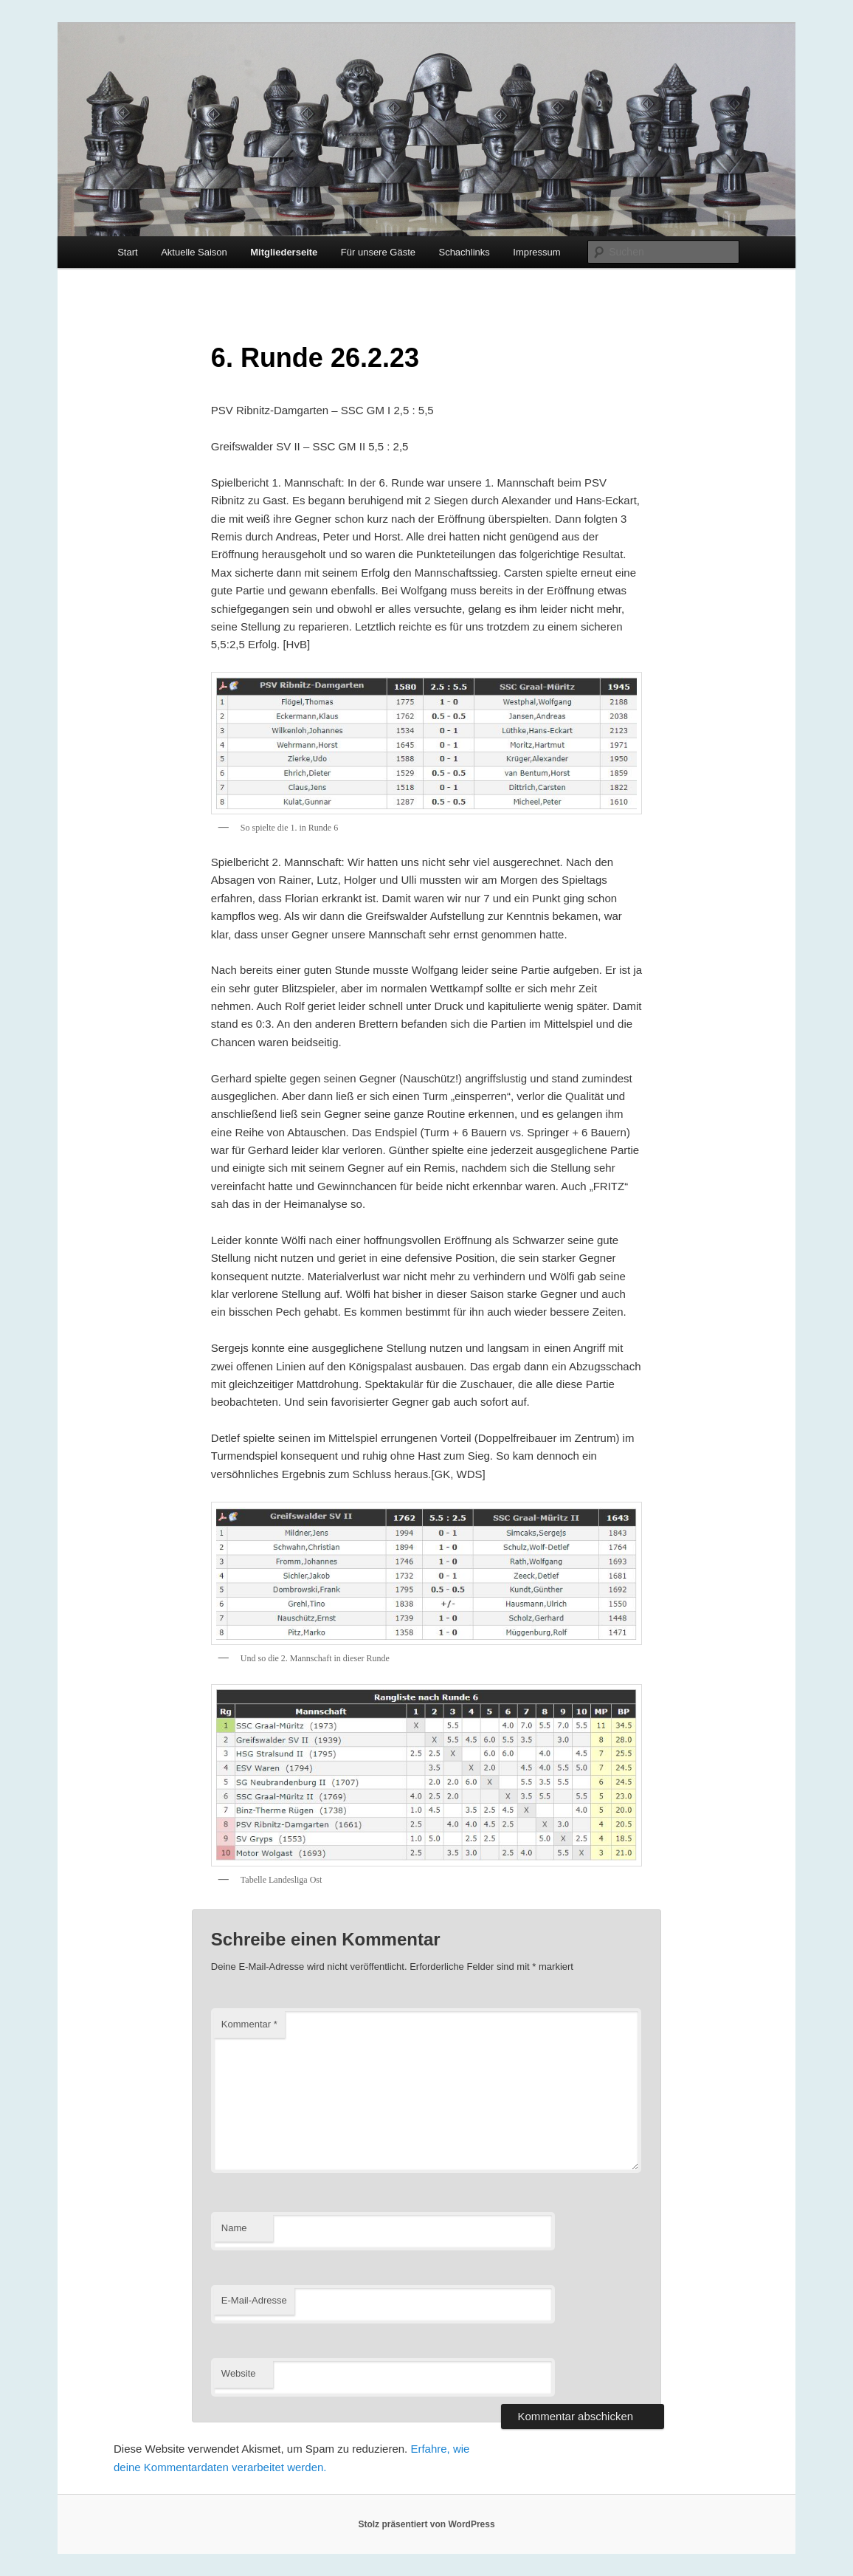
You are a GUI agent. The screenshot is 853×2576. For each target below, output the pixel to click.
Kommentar (249, 2024)
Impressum (536, 252)
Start (127, 252)
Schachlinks (463, 252)
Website (238, 2373)
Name (234, 2227)
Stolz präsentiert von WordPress (426, 2524)
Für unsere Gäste (378, 252)
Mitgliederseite (283, 252)
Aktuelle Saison (194, 252)
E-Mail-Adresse (254, 2300)
